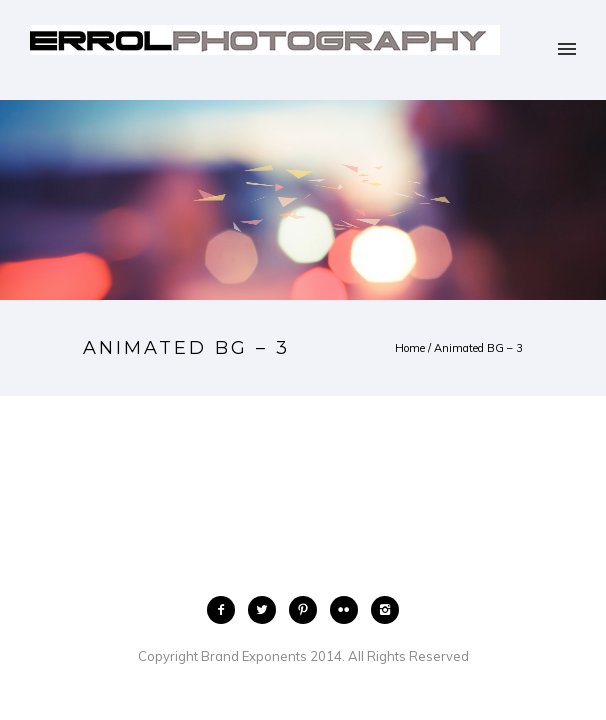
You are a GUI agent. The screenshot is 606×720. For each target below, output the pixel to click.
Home (410, 348)
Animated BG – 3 (478, 348)
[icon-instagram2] (385, 610)
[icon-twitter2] (267, 610)
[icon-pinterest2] (308, 610)
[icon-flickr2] (349, 610)
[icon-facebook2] (226, 610)
